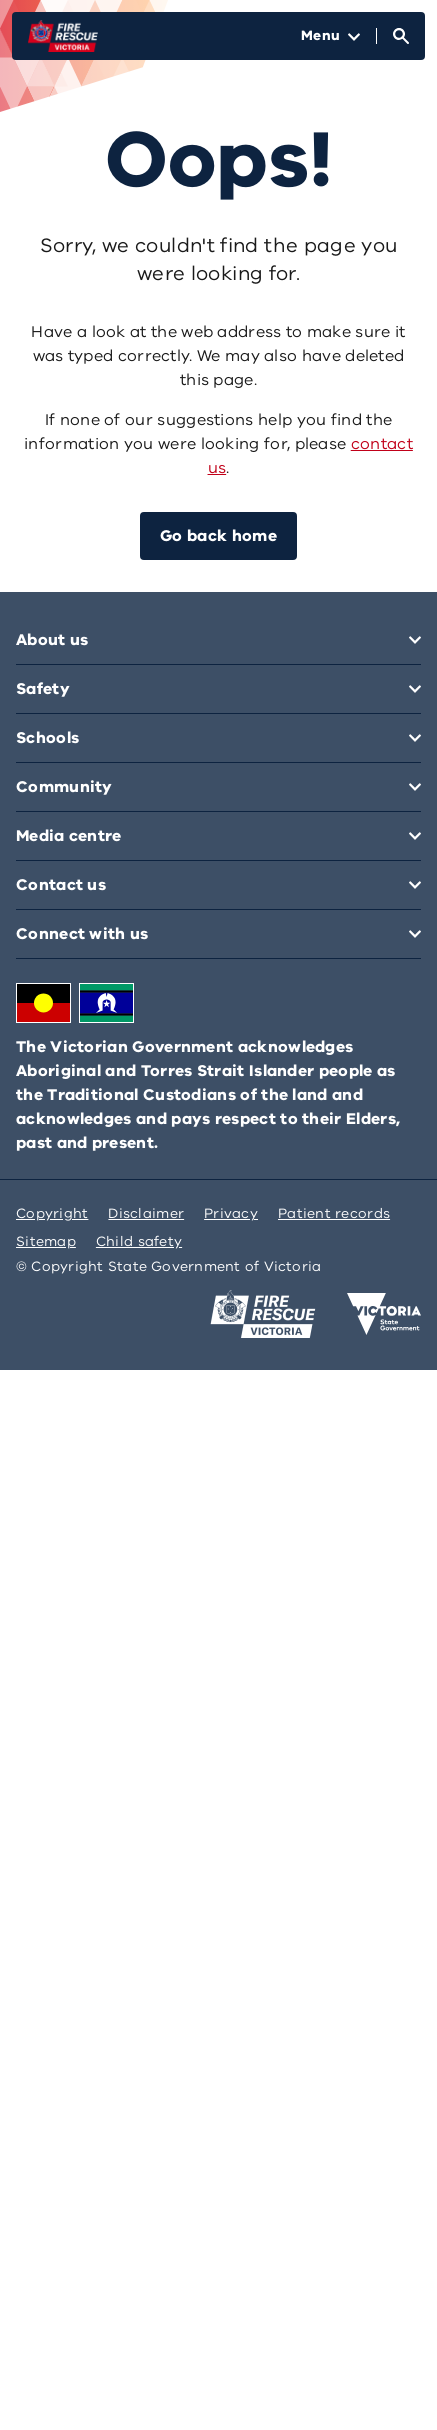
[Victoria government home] (384, 1314)
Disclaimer (146, 1213)
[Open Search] (401, 36)
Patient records (334, 1213)
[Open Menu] (330, 36)
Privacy (231, 1213)
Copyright (52, 1213)
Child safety (139, 1241)
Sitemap (46, 1241)
